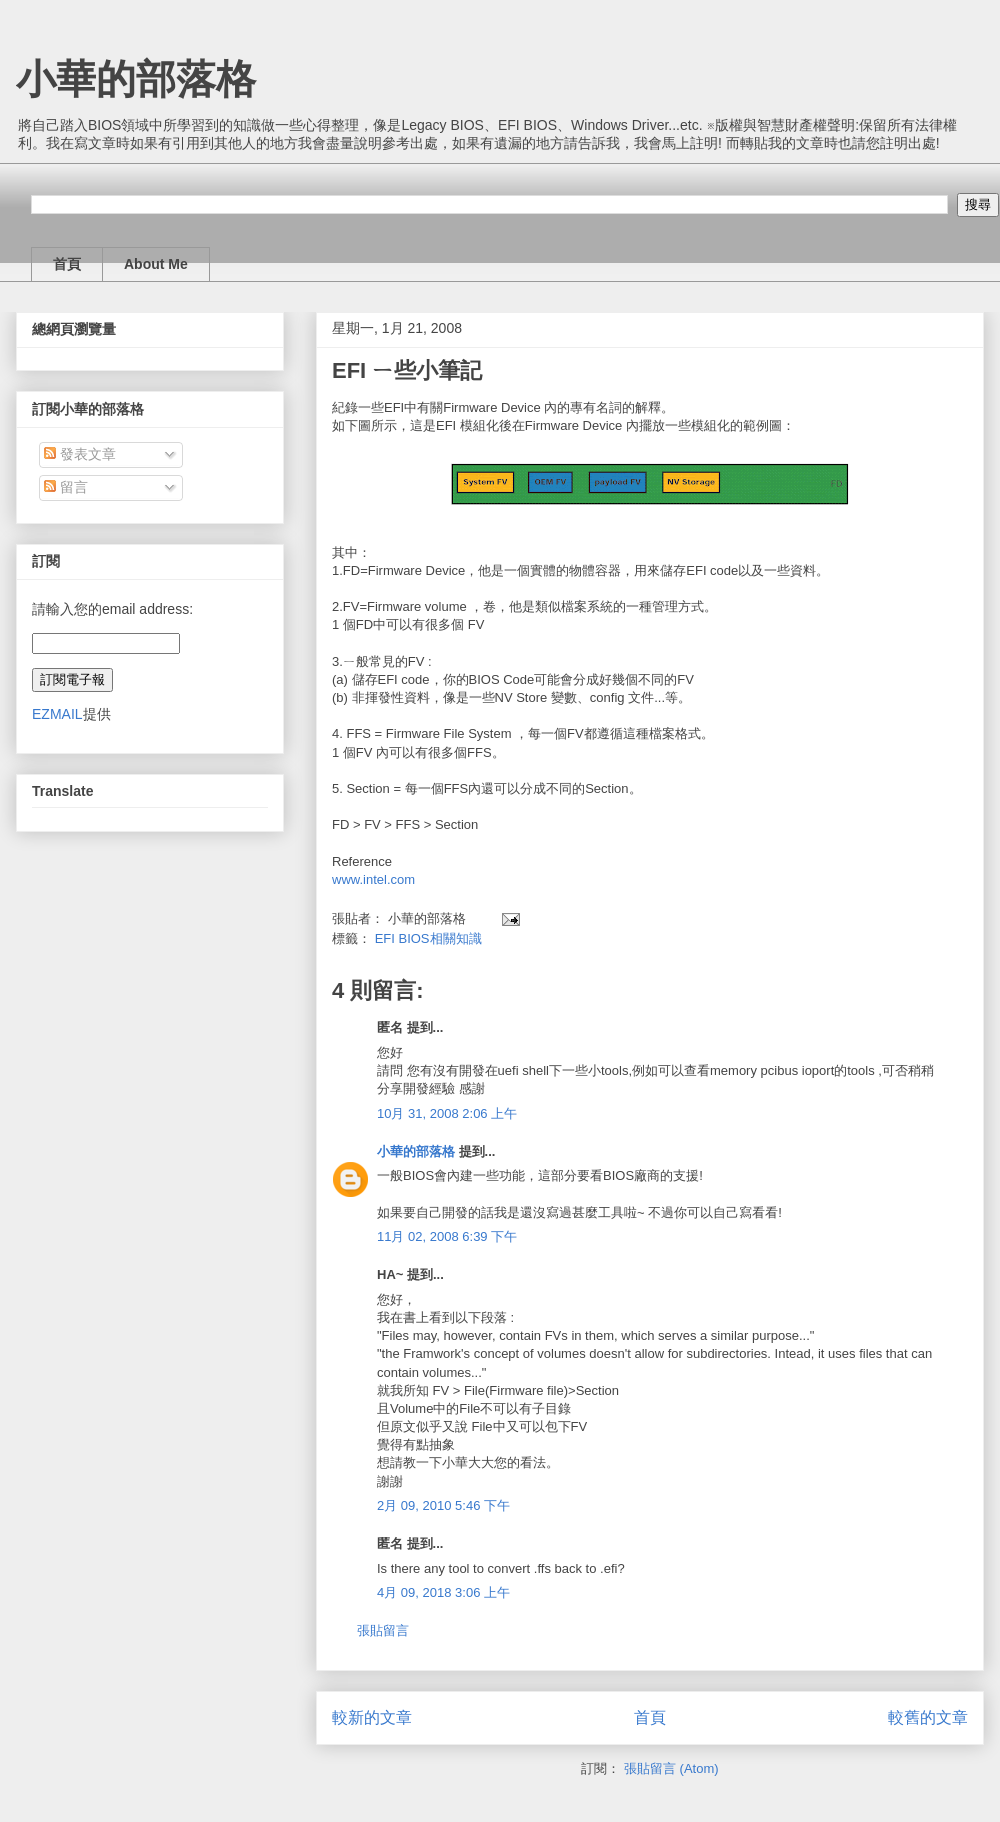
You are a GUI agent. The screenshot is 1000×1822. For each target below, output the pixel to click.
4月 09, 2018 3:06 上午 (443, 1592)
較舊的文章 (928, 1717)
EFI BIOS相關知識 (428, 938)
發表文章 (80, 454)
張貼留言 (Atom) (671, 1768)
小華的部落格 (136, 79)
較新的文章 (372, 1717)
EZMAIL (57, 714)
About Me (156, 264)
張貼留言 (383, 1630)
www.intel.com (373, 879)
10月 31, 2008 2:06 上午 (447, 1113)
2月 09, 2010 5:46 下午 (443, 1505)
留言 (66, 487)
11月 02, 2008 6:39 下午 (447, 1236)
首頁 (67, 264)
